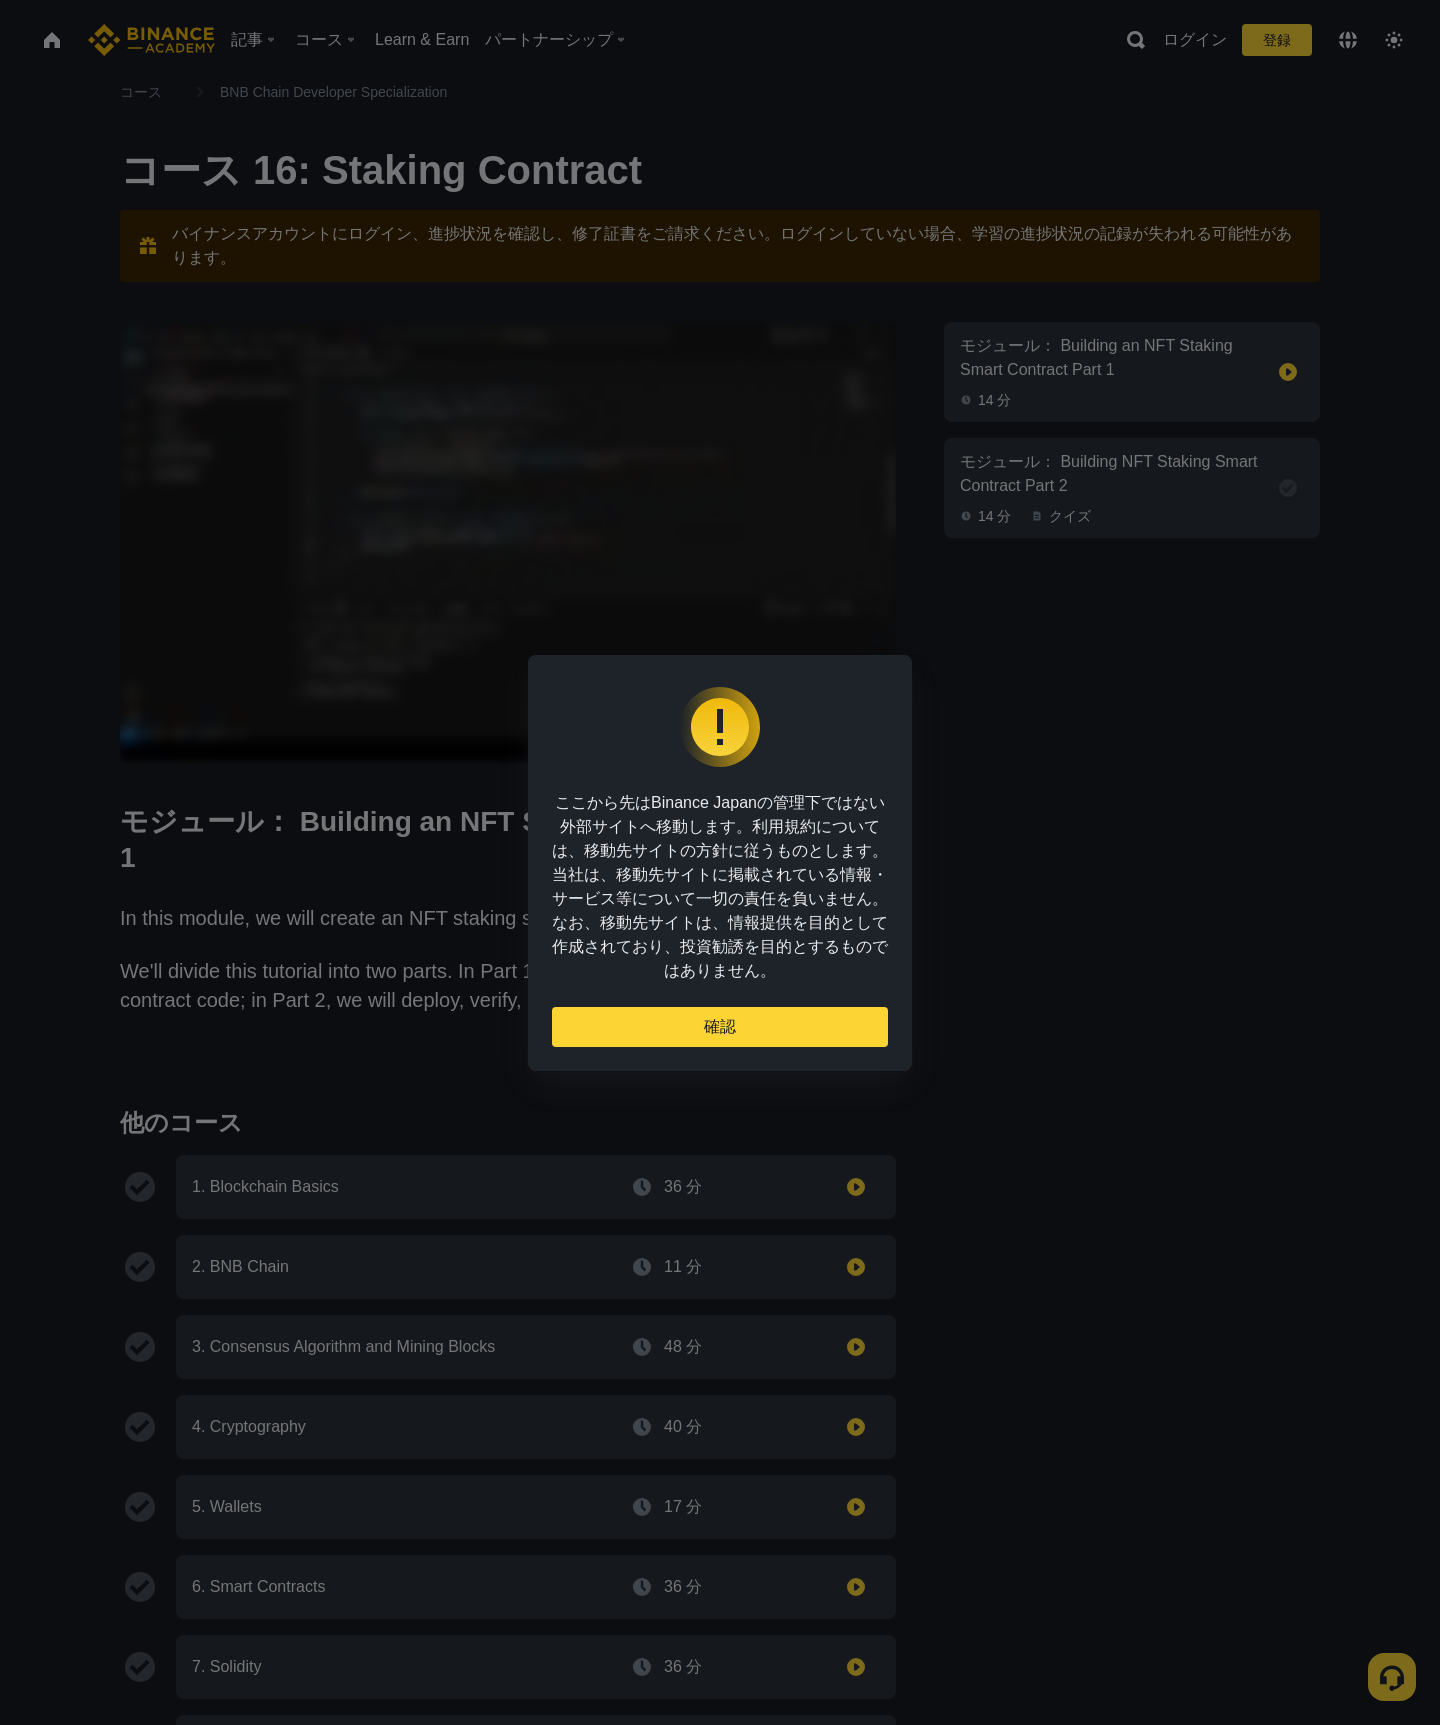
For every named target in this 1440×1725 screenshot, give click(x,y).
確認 (720, 1026)
